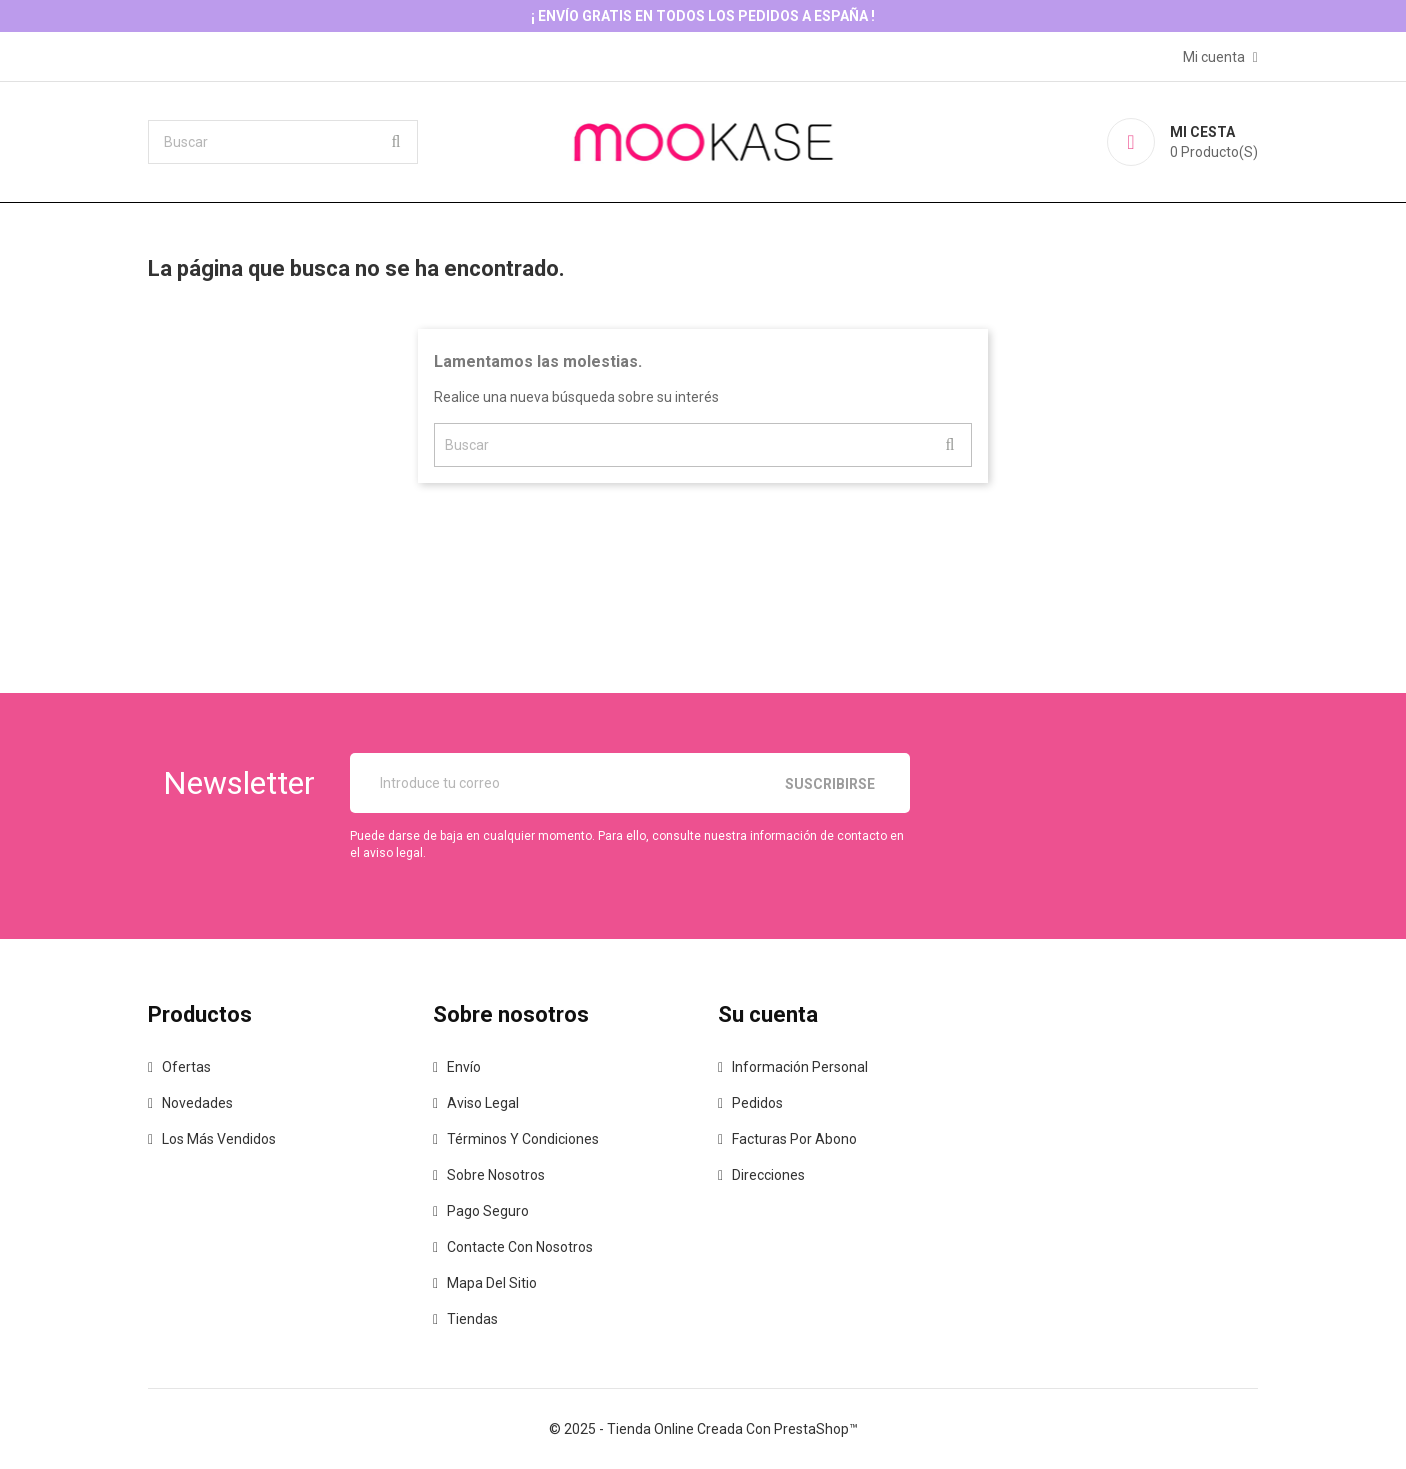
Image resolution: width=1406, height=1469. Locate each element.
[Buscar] (283, 142)
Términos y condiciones (523, 1139)
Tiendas (472, 1319)
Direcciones (768, 1175)
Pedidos (757, 1103)
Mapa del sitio (492, 1283)
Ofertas (186, 1067)
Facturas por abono (794, 1139)
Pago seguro (488, 1211)
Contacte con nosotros (520, 1247)
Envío (464, 1067)
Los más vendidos (219, 1139)
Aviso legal (483, 1103)
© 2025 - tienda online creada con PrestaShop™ (703, 1429)
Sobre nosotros (496, 1175)
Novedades (197, 1103)
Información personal (800, 1067)
